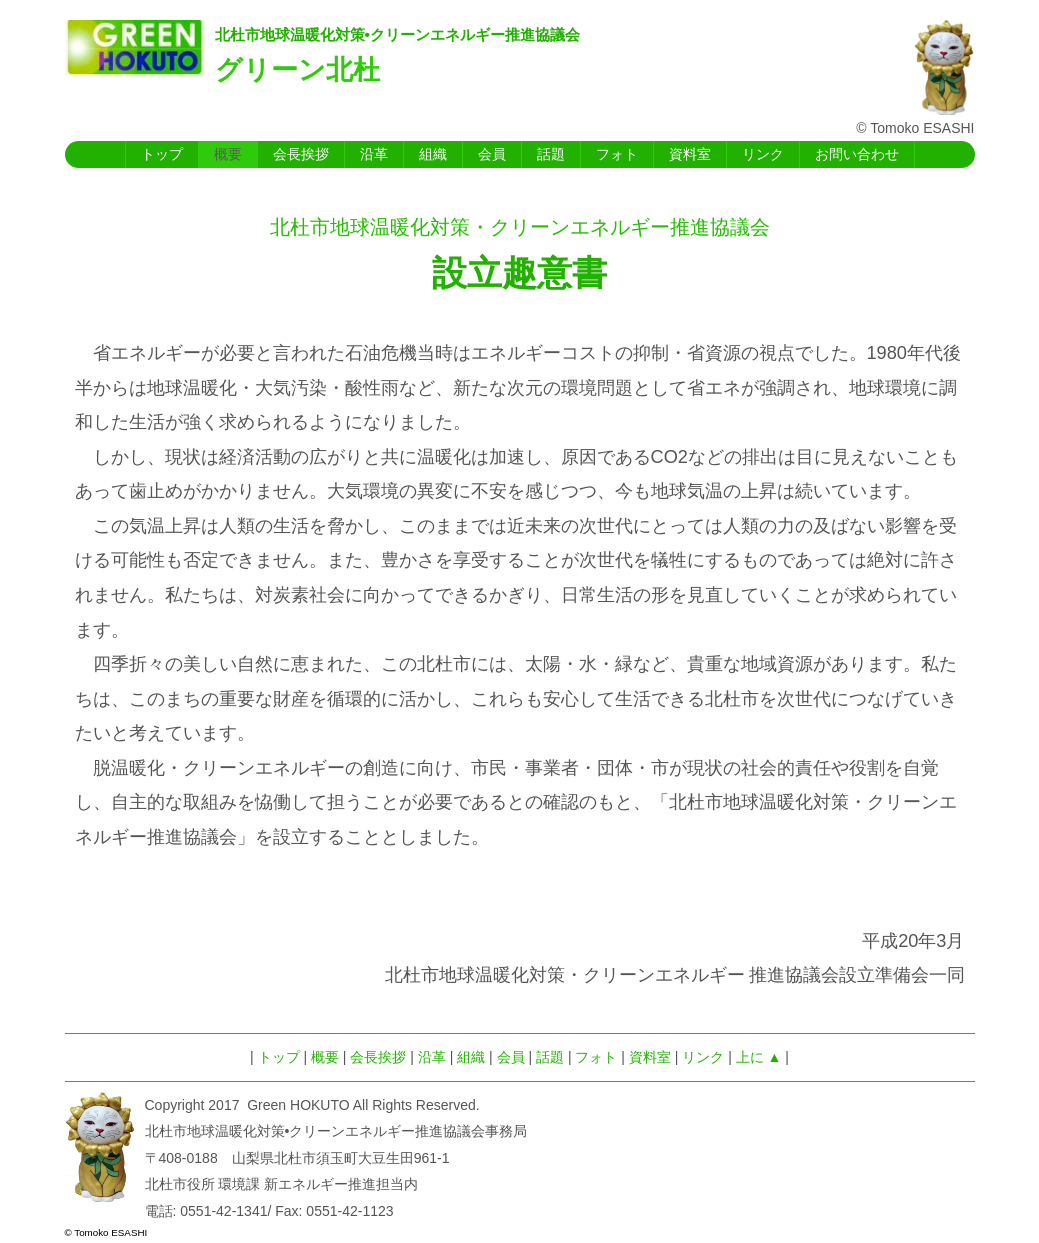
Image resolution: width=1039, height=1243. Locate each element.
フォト (617, 154)
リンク (763, 154)
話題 (551, 154)
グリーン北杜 (297, 70)
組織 (433, 154)
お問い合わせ (857, 154)
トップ (162, 154)
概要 (228, 154)
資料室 (690, 154)
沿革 (374, 154)
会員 (492, 154)
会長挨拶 (301, 154)
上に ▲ (759, 1057)
